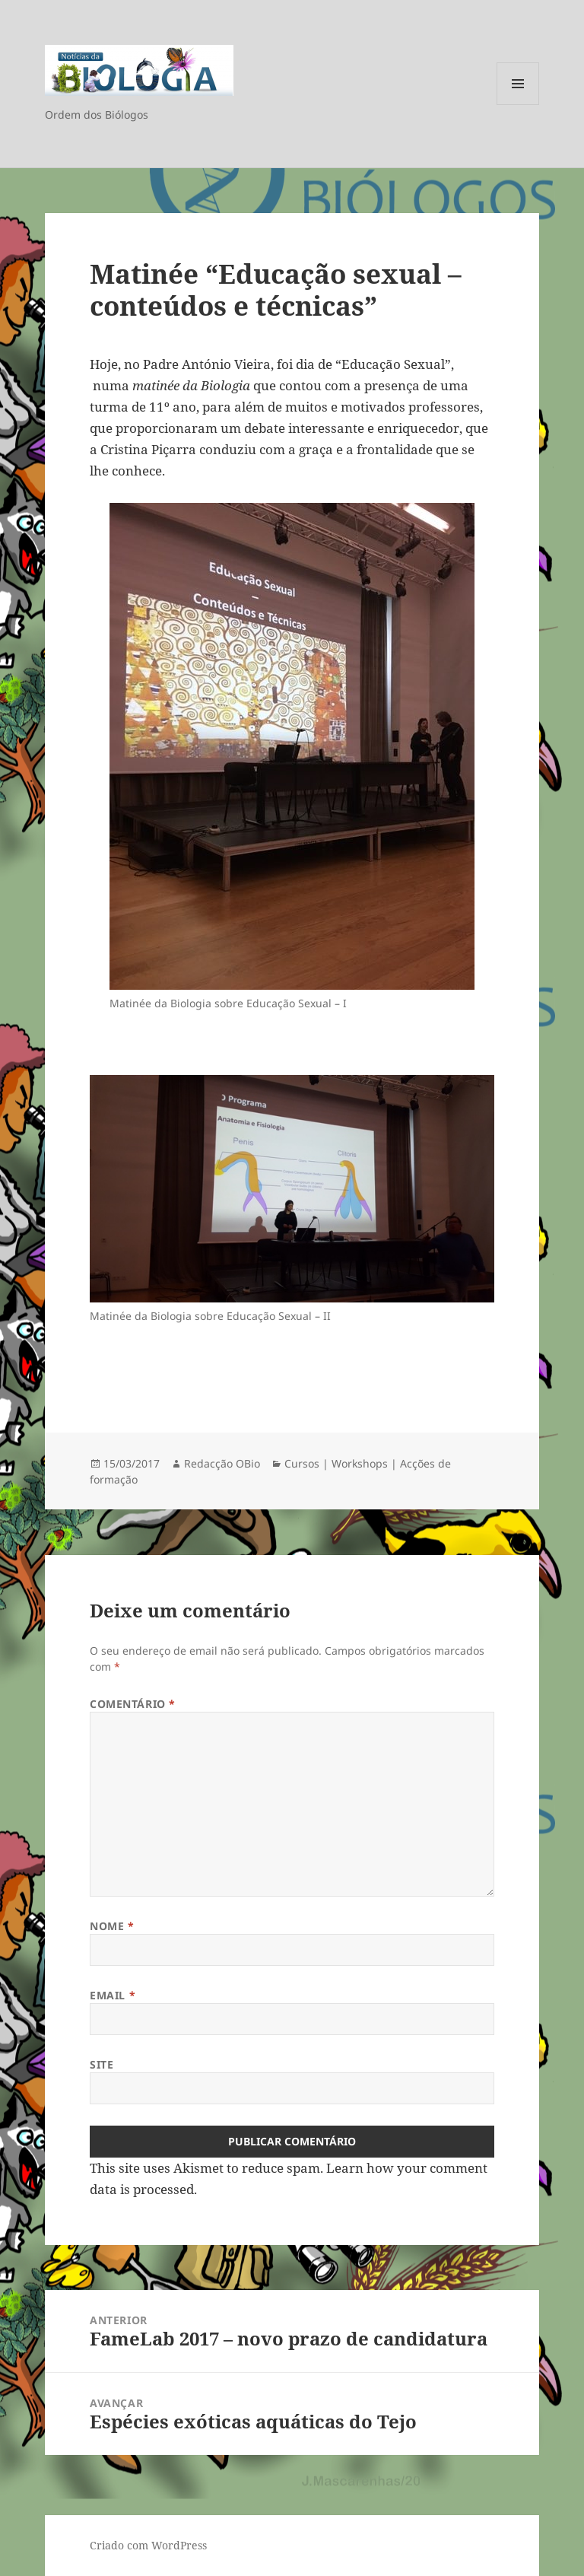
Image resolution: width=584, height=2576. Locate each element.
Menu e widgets (518, 104)
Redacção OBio (222, 1463)
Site (101, 2064)
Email (112, 1995)
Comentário (133, 1704)
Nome (112, 1926)
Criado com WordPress (148, 2545)
